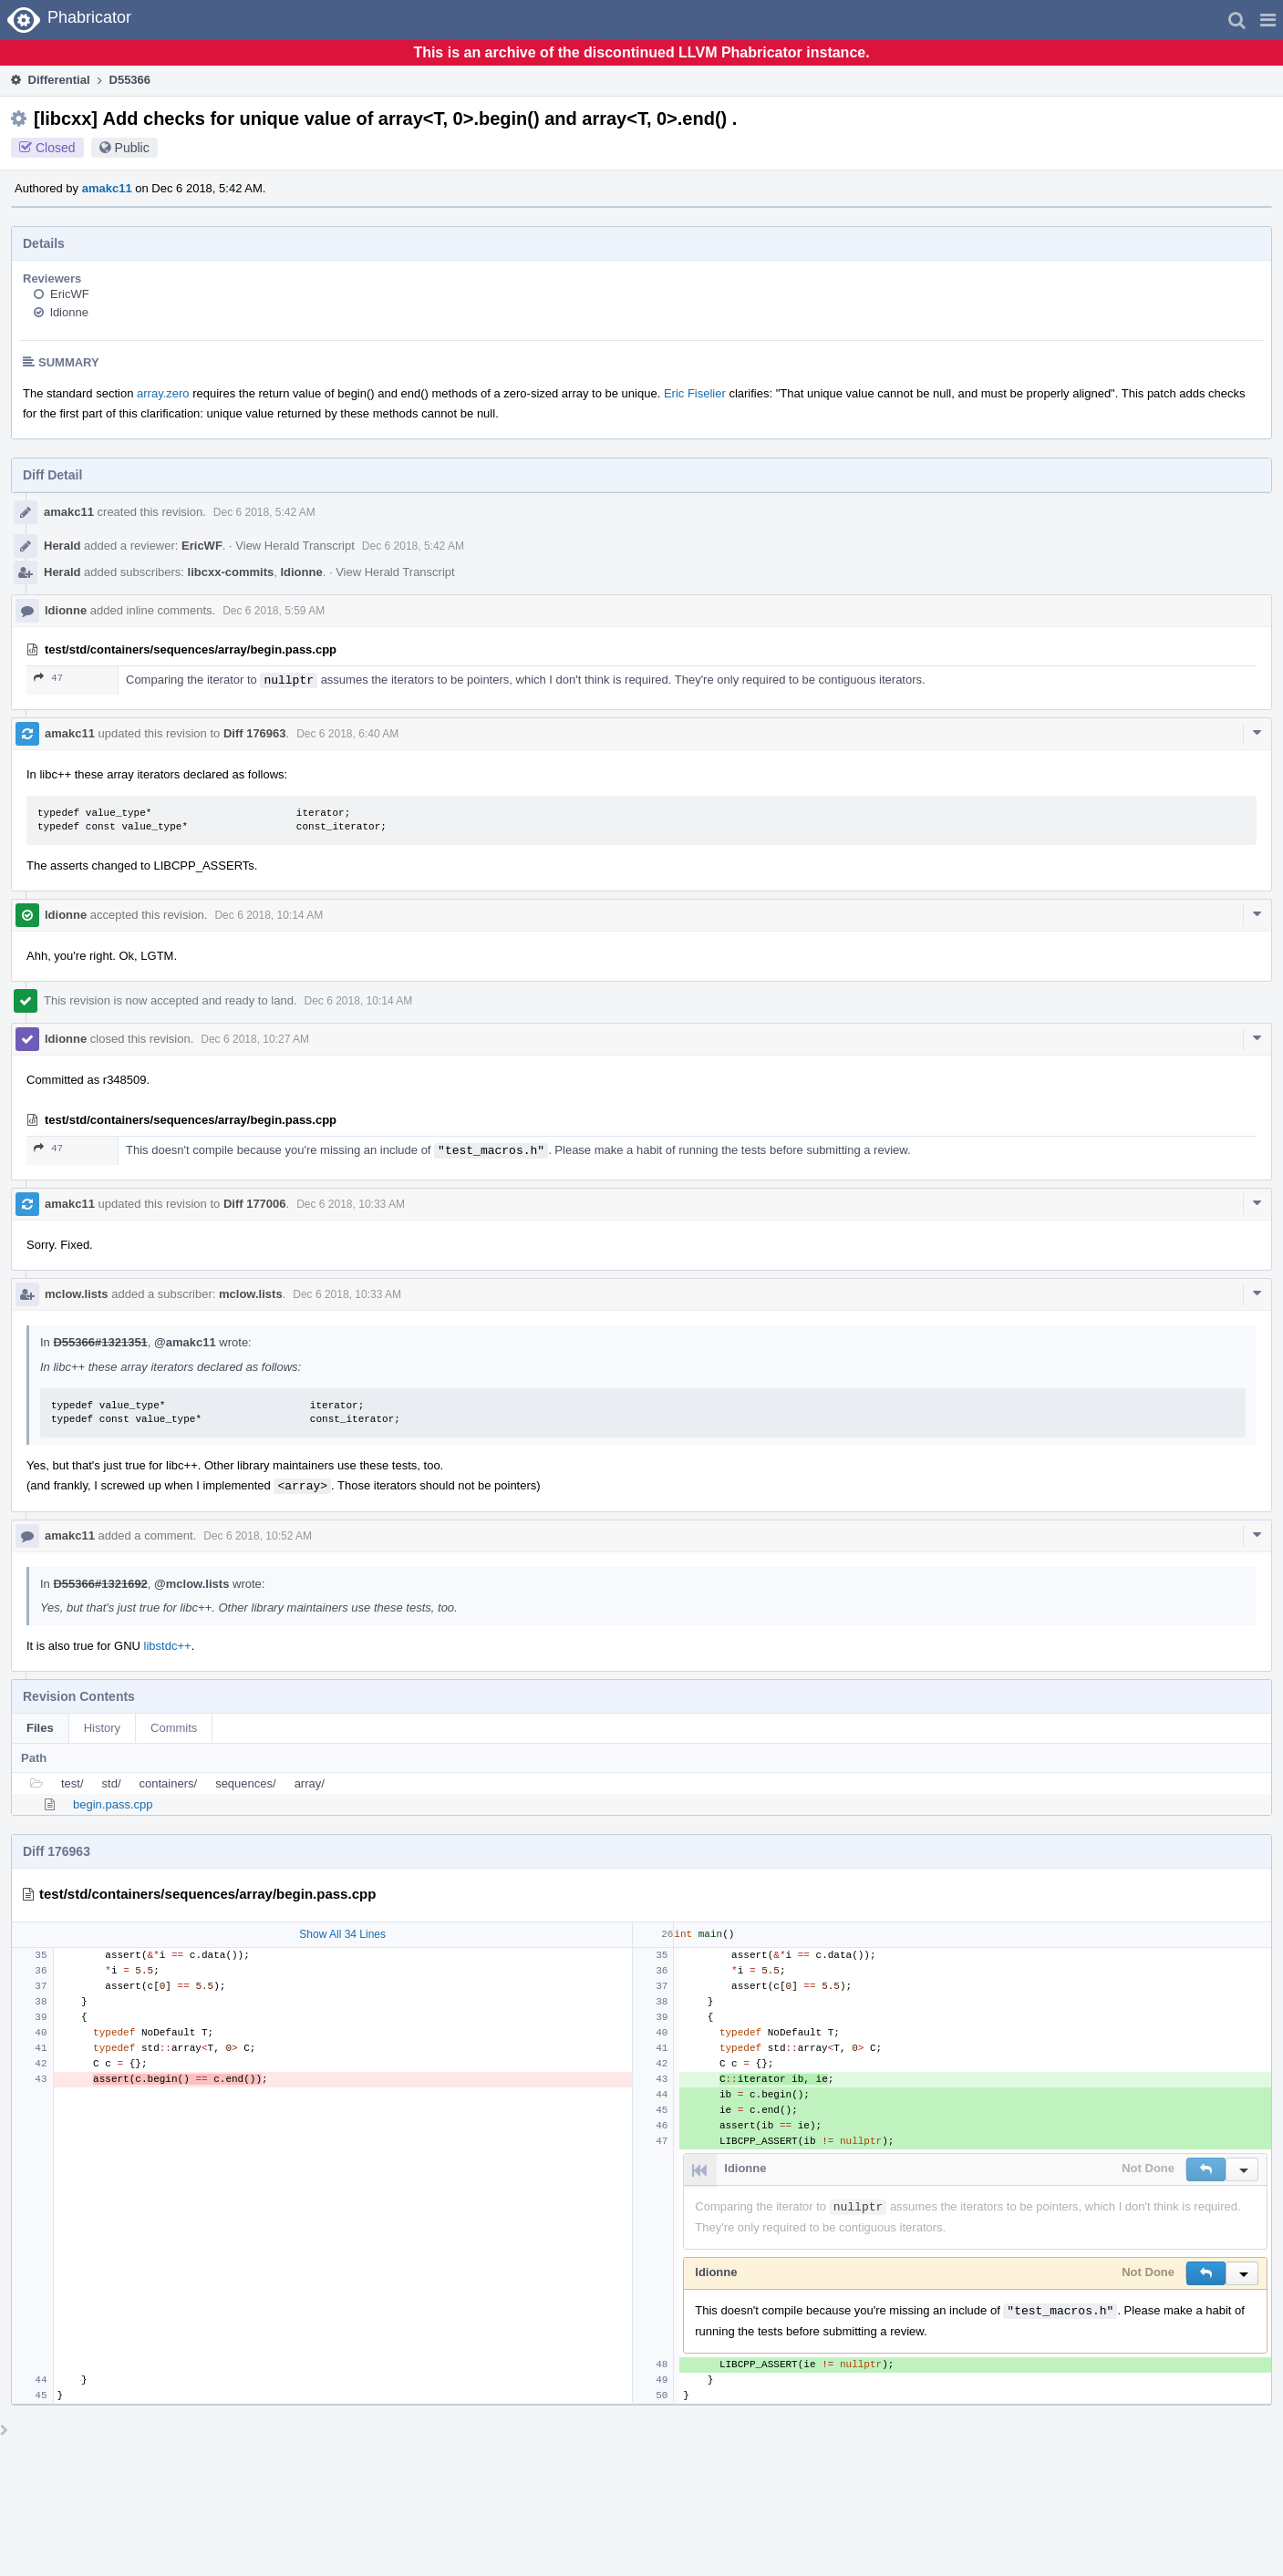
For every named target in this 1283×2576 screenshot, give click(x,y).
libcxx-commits (231, 572)
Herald (62, 545)
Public (132, 147)
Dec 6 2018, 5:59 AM (273, 610)
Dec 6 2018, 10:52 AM (257, 1536)
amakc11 (107, 188)
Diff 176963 (254, 733)
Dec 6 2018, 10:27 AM (255, 1039)
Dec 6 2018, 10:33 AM (350, 1204)
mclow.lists (77, 1294)
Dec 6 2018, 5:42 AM (264, 512)
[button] (1268, 20)
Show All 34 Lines (342, 1934)
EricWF (69, 294)
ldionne (69, 312)
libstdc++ (167, 1646)
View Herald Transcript (295, 545)
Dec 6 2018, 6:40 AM (347, 733)
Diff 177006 (254, 1204)
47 (48, 678)
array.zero (163, 393)
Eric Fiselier (695, 393)
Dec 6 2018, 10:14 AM (268, 915)
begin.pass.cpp (112, 1804)
